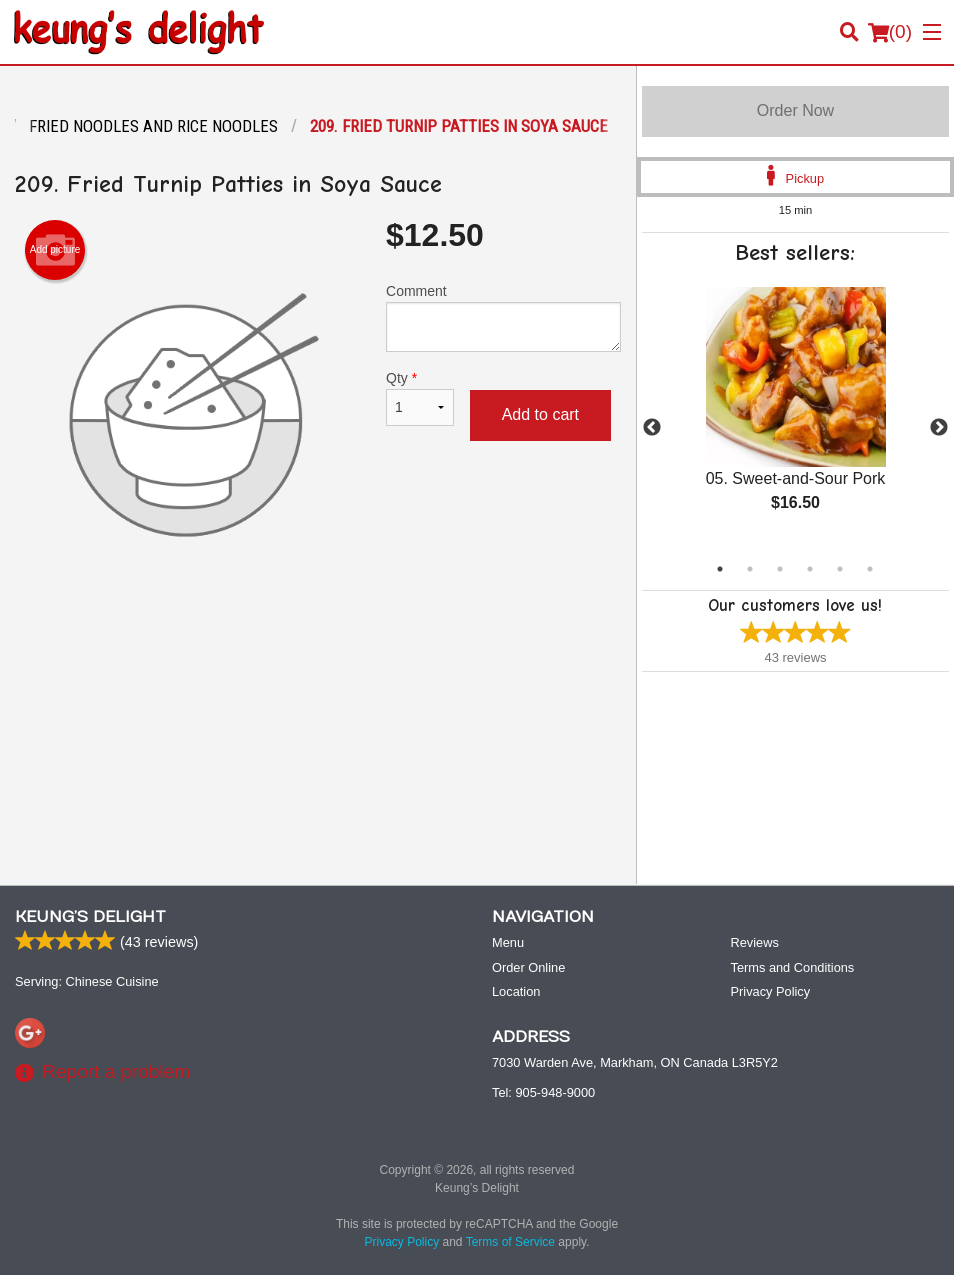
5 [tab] (840, 569)
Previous (652, 428)
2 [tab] (750, 569)
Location (516, 991)
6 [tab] (870, 569)
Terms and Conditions (793, 967)
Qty (420, 398)
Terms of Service (510, 1242)
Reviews (755, 942)
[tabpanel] (795, 416)
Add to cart (540, 414)
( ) (890, 32)
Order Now (795, 110)
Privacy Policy (771, 991)
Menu (508, 942)
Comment (503, 317)
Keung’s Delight (90, 917)
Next (939, 428)
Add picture (55, 250)
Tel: (543, 1092)
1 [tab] (720, 569)
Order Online (528, 967)
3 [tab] (780, 569)
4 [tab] (810, 569)
